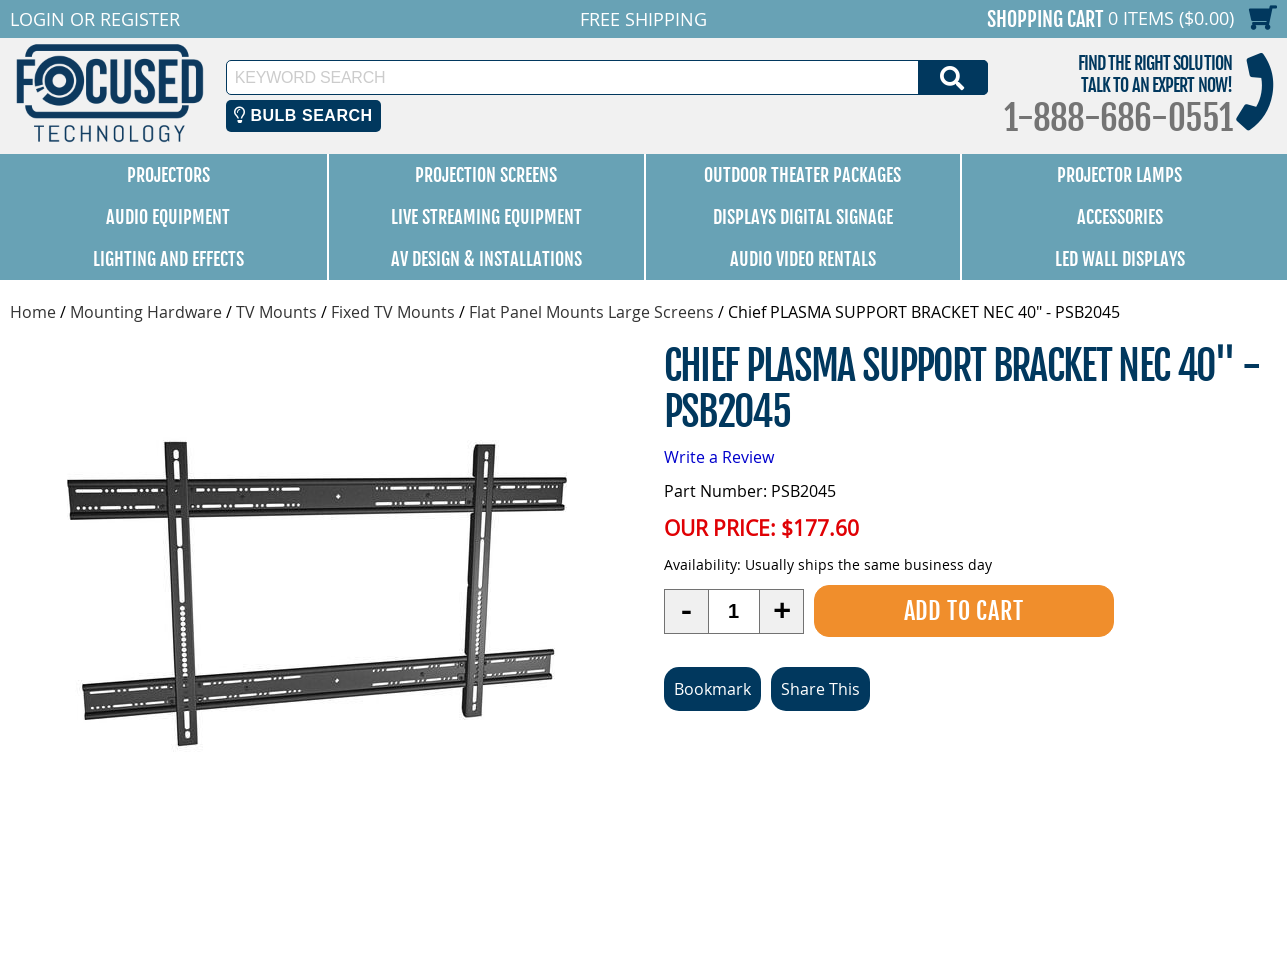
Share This (820, 689)
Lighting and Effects (168, 259)
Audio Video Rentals (803, 259)
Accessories (1120, 217)
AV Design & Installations (486, 259)
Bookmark (712, 689)
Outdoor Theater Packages (802, 175)
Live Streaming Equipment (486, 217)
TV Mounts (276, 312)
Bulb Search (303, 115)
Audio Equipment (168, 217)
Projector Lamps (1119, 175)
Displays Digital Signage (803, 217)
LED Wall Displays (1120, 259)
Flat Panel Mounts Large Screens (591, 312)
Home (33, 312)
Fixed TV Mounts (393, 312)
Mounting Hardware (146, 312)
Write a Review (719, 457)
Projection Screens (486, 175)
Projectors (168, 175)
